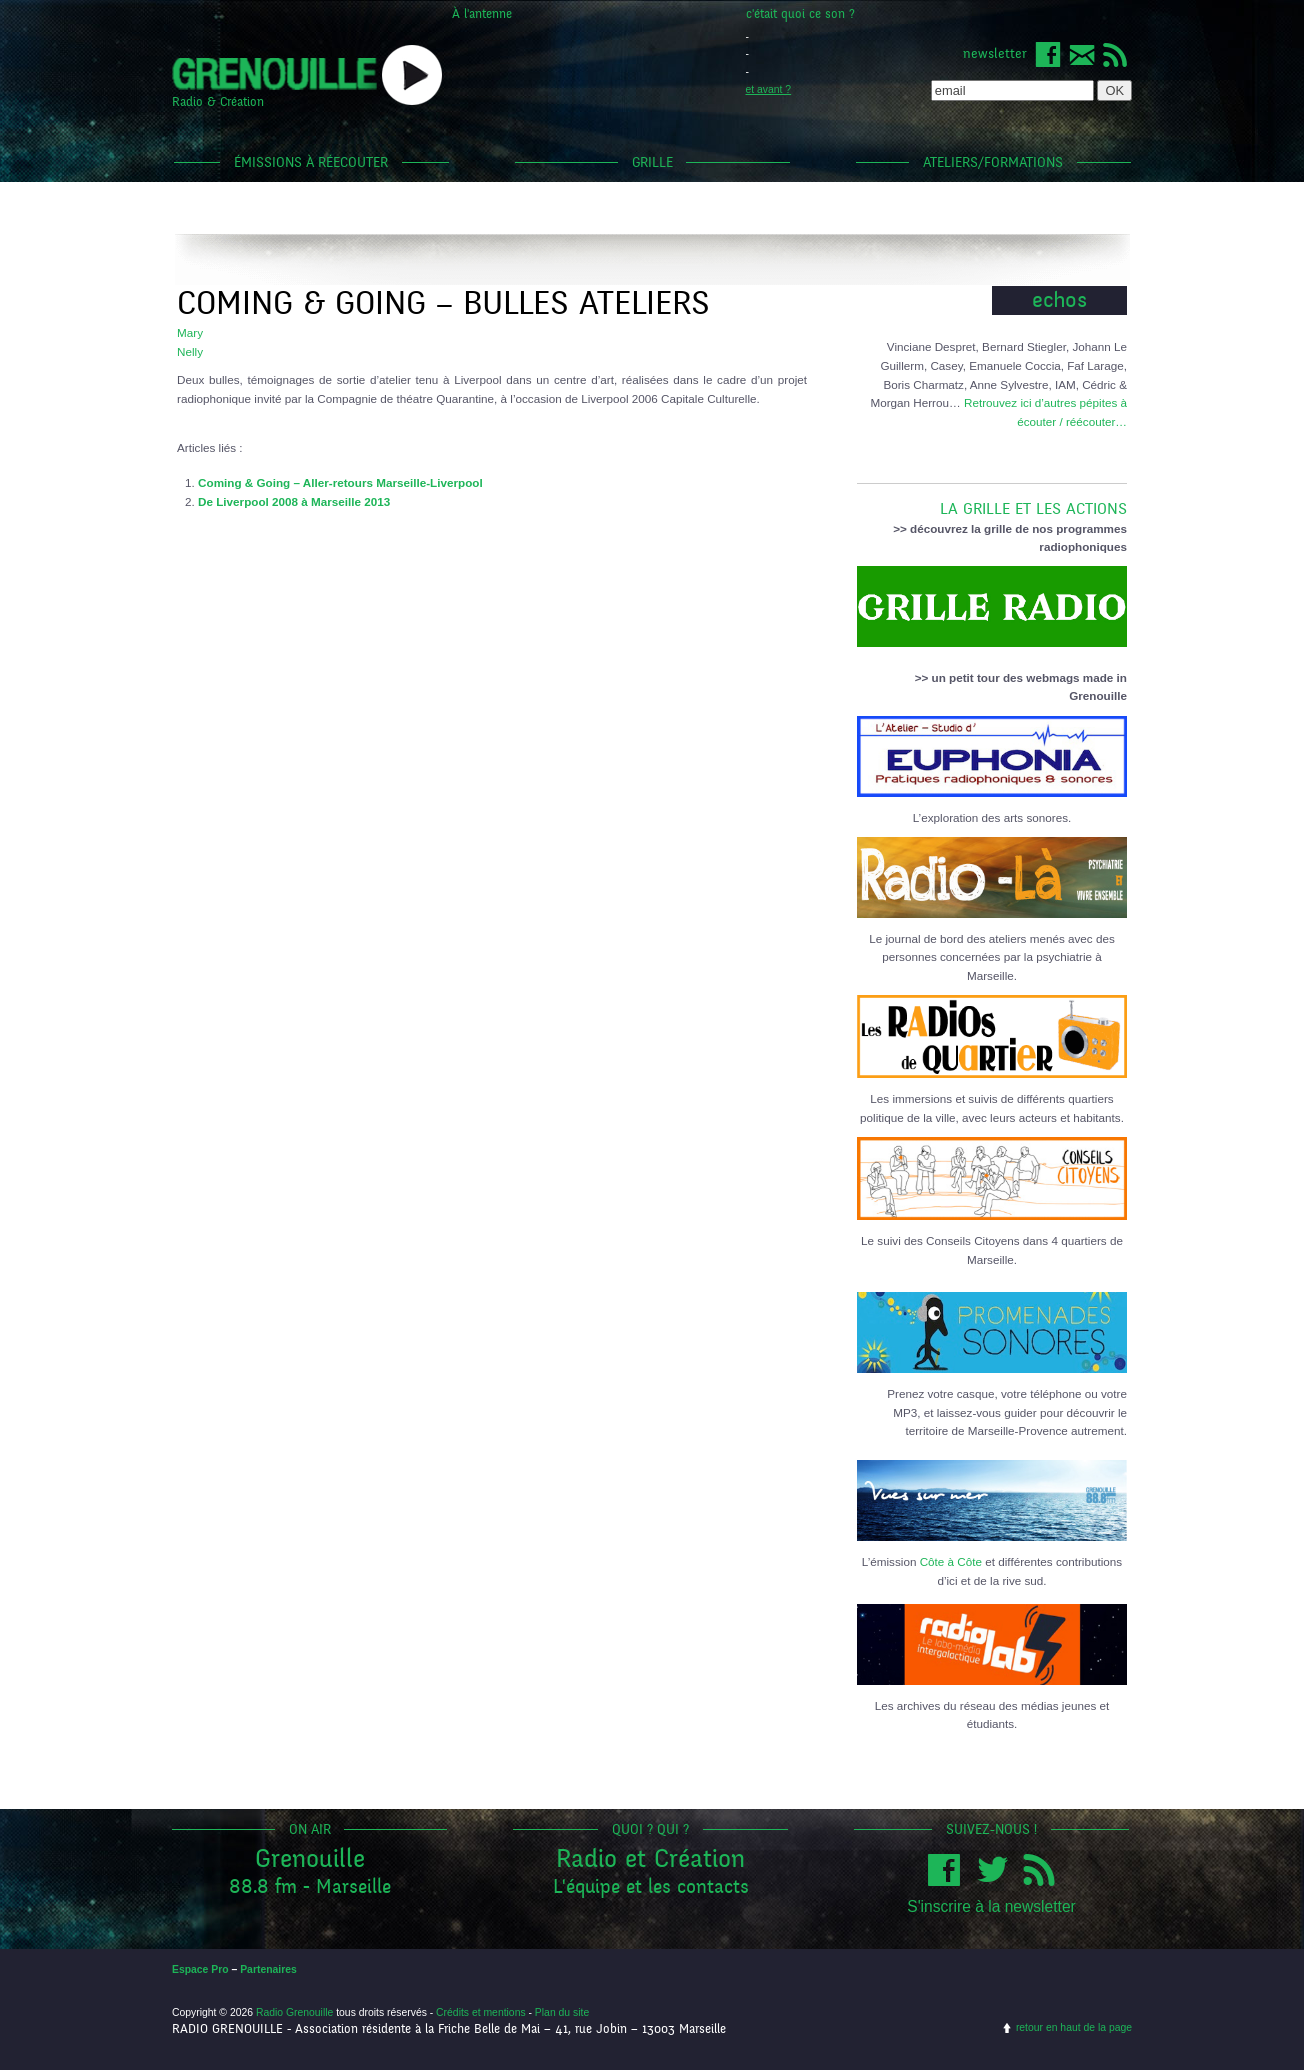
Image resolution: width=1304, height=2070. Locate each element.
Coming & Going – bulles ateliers (443, 303)
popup (412, 75)
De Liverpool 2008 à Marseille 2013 (294, 501)
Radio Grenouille (294, 2012)
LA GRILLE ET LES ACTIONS (992, 501)
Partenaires (268, 1969)
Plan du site (562, 2012)
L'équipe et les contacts (651, 1886)
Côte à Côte (951, 1561)
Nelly (190, 351)
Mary (190, 332)
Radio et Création (650, 1858)
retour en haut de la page (1074, 2027)
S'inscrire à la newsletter (991, 1906)
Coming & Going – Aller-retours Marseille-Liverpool (340, 482)
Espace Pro (200, 1969)
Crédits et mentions (481, 2012)
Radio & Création (218, 102)
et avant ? (769, 89)
